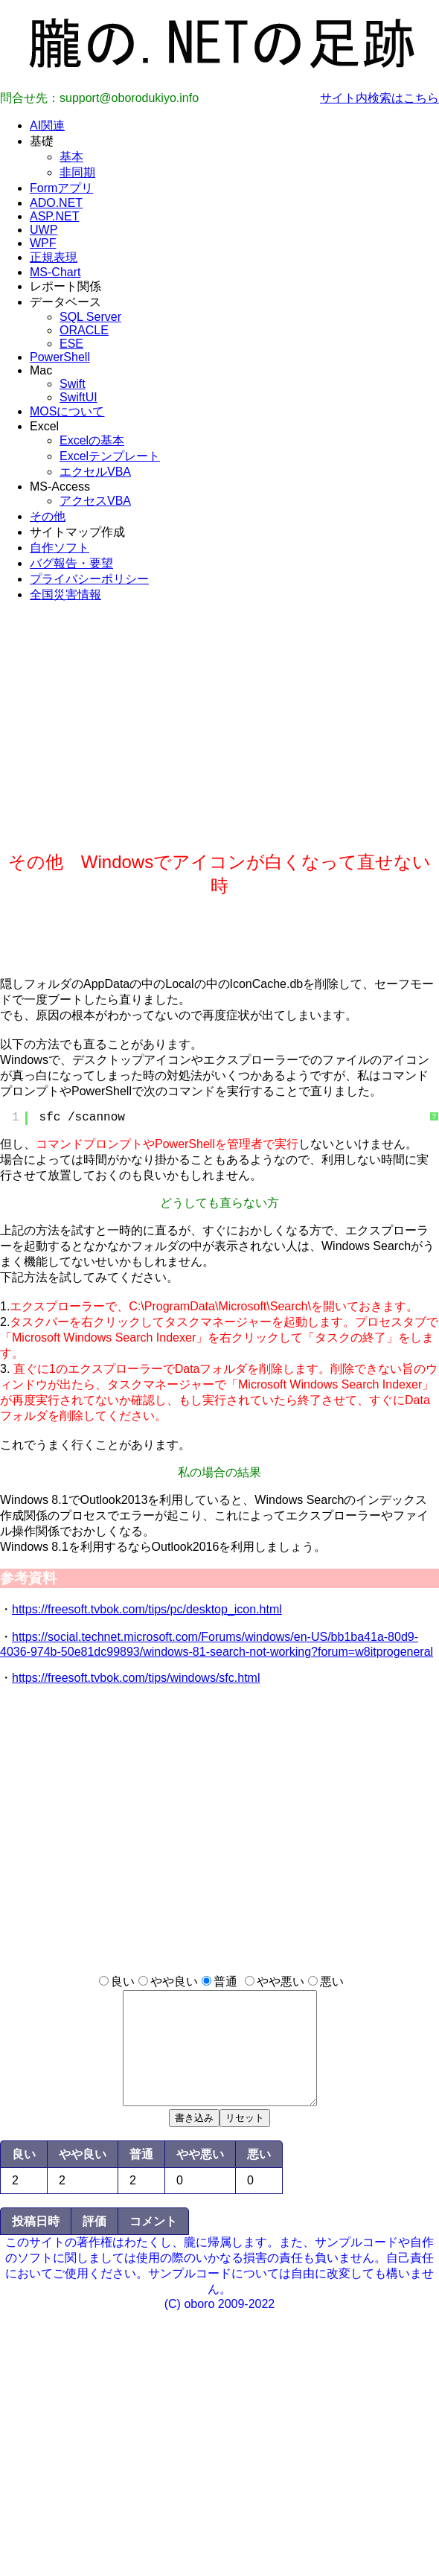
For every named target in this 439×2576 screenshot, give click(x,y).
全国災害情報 (65, 594)
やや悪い (280, 1981)
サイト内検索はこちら (379, 98)
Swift (73, 383)
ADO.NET (56, 203)
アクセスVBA (95, 500)
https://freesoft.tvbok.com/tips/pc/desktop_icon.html (147, 1609)
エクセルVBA (95, 471)
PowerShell (60, 357)
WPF (43, 243)
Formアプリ (61, 188)
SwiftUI (78, 397)
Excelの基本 (92, 440)
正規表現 (53, 257)
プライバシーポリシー (89, 579)
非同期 (77, 172)
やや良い (174, 1981)
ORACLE (84, 330)
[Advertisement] (219, 746)
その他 (47, 516)
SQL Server (90, 316)
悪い (332, 1981)
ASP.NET (54, 216)
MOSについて (67, 411)
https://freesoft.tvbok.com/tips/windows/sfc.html (136, 1677)
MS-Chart (55, 272)
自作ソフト (59, 547)
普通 (225, 1981)
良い (123, 1981)
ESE (71, 343)
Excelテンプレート (110, 456)
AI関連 (47, 125)
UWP (43, 229)
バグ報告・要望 (71, 563)
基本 (71, 156)
